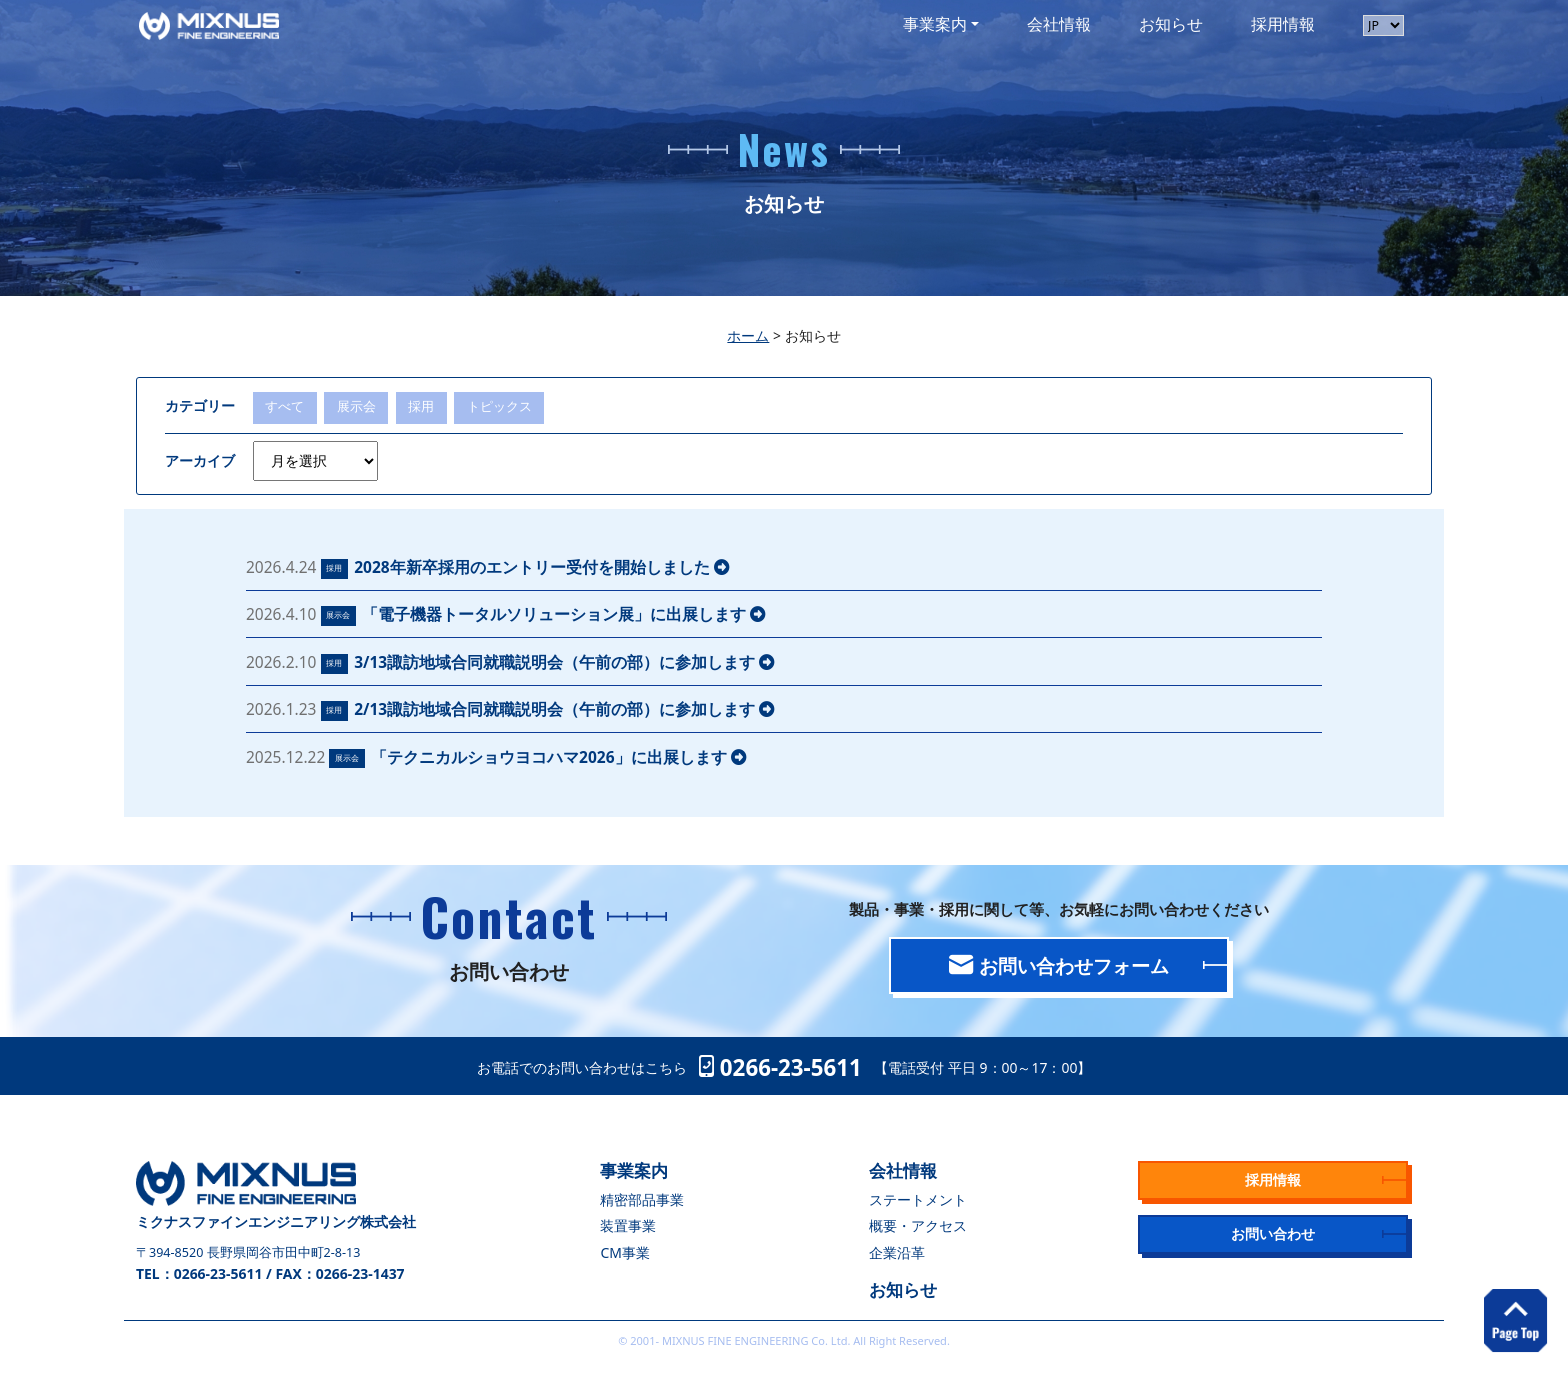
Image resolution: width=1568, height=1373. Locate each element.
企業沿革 (897, 1252)
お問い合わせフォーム (1058, 965)
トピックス (499, 406)
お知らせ (1171, 24)
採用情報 (1283, 24)
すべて (284, 406)
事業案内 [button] (935, 24)
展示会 (356, 406)
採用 (421, 406)
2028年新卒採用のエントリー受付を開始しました (542, 567)
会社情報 (1059, 24)
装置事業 (628, 1225)
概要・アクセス (918, 1225)
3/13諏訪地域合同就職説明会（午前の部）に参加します (564, 662)
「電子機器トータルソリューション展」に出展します (564, 614)
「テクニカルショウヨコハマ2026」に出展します (559, 757)
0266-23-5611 (780, 1067)
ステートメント (918, 1199)
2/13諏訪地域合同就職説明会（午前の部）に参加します (564, 709)
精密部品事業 (642, 1199)
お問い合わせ (1273, 1233)
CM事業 (624, 1252)
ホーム (748, 335)
